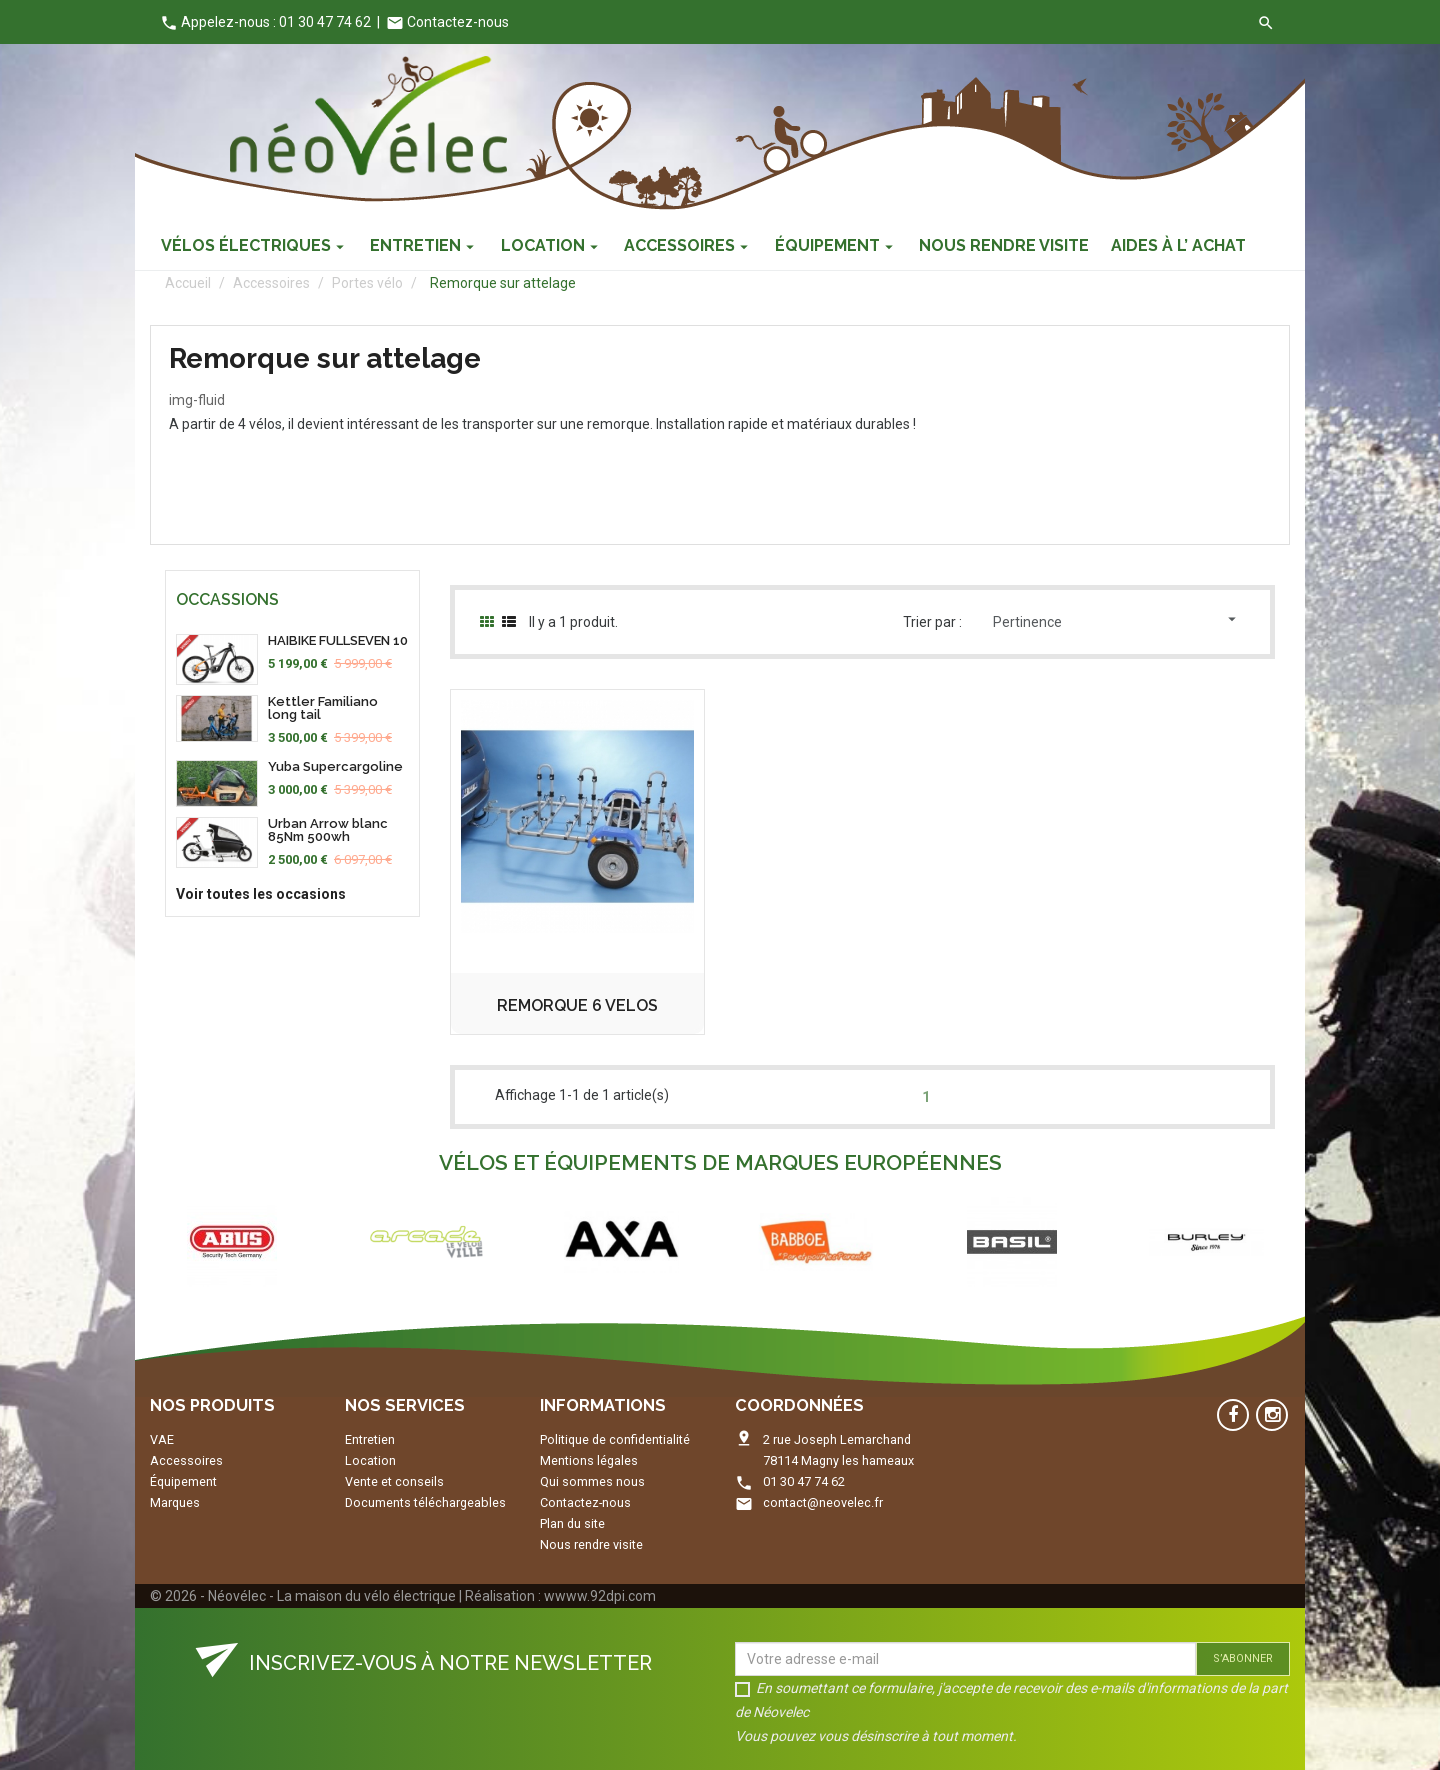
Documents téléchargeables (425, 1502)
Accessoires (186, 1460)
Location (370, 1460)
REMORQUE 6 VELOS (577, 1006)
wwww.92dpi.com (600, 1596)
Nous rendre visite (591, 1544)
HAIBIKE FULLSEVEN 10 (338, 640)
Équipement (183, 1481)
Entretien (370, 1439)
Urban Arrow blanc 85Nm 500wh (328, 830)
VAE (162, 1439)
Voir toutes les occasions (261, 894)
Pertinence (1117, 620)
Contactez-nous (447, 22)
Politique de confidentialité (615, 1439)
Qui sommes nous (592, 1481)
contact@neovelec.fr (823, 1502)
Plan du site (572, 1523)
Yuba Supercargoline (335, 766)
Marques (175, 1502)
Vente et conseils (394, 1481)
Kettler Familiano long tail (323, 708)
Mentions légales (589, 1460)
